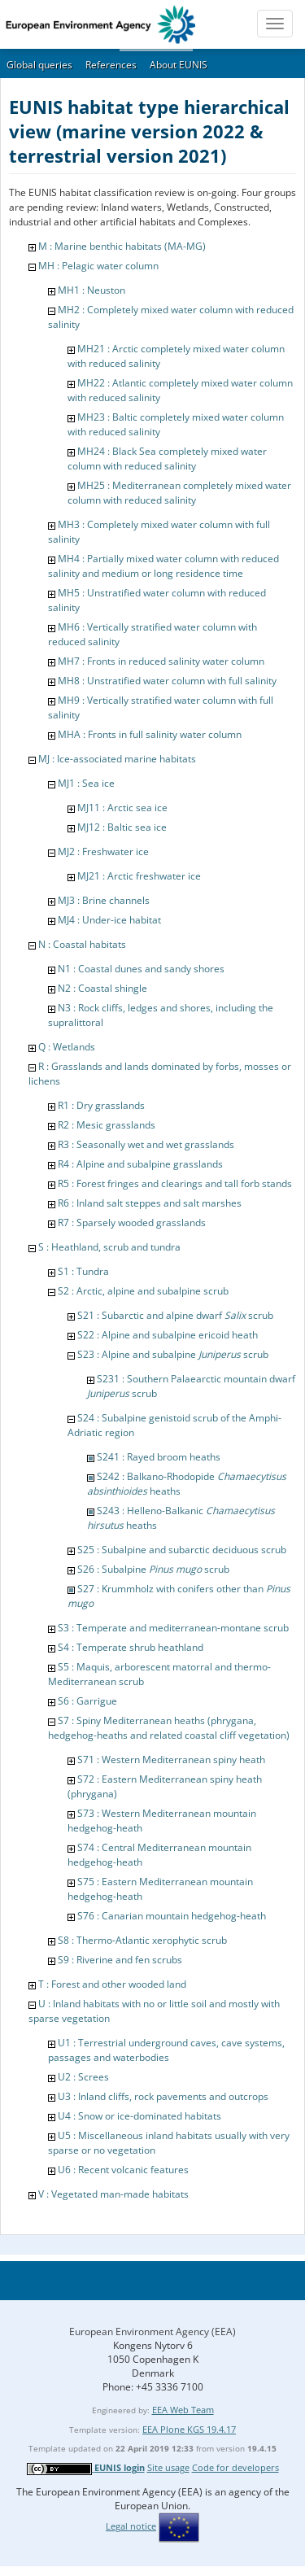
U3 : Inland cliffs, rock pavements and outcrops (163, 2096)
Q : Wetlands (66, 1047)
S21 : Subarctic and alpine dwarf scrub (175, 1315)
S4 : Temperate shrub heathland (130, 1647)
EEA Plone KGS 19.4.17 (189, 2429)
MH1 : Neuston (91, 290)
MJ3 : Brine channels (104, 900)
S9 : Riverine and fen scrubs (120, 1960)
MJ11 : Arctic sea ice (122, 807)
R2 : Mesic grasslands (106, 1125)
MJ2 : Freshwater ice (103, 851)
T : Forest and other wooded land (112, 1984)
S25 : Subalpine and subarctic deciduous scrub (181, 1550)
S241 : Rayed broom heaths (158, 1457)
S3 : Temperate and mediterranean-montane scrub (173, 1628)
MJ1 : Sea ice (86, 783)
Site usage (168, 2467)
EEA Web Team (183, 2410)
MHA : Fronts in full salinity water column (150, 734)
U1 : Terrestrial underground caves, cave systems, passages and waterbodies (166, 2050)
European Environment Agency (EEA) (152, 2331)
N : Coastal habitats (82, 944)
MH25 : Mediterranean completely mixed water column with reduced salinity (179, 492)
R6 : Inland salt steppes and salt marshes (150, 1203)
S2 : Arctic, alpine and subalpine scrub (143, 1291)
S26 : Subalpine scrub (153, 1569)
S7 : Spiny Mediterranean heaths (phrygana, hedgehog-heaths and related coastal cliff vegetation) (169, 1728)
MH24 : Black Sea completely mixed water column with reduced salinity (167, 458)
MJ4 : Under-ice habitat (109, 920)
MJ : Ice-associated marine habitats (117, 759)
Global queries (39, 65)
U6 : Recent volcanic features (123, 2170)
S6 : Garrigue (87, 1701)
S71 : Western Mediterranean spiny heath (171, 1759)
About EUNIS (178, 65)
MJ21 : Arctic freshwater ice (139, 876)
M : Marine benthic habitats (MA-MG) (122, 246)
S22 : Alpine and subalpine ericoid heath (167, 1335)
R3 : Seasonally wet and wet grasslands (146, 1144)
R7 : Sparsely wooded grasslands (132, 1222)
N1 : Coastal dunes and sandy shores (141, 969)
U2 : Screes (83, 2077)
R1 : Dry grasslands (101, 1105)
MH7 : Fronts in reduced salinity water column (161, 661)
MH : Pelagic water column (98, 266)
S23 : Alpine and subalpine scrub (172, 1354)
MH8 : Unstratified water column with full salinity (167, 681)
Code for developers (235, 2467)
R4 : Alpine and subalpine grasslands (140, 1164)
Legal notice (131, 2526)
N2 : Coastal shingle (102, 988)
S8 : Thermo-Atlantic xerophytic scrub (142, 1940)
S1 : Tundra (83, 1271)
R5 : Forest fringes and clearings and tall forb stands (175, 1183)
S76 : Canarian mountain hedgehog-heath (171, 1916)
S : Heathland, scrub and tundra (109, 1247)
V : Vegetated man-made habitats (113, 2194)
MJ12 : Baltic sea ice (122, 827)
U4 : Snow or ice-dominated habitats (139, 2116)
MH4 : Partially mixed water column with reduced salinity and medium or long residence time (163, 566)
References (111, 65)
